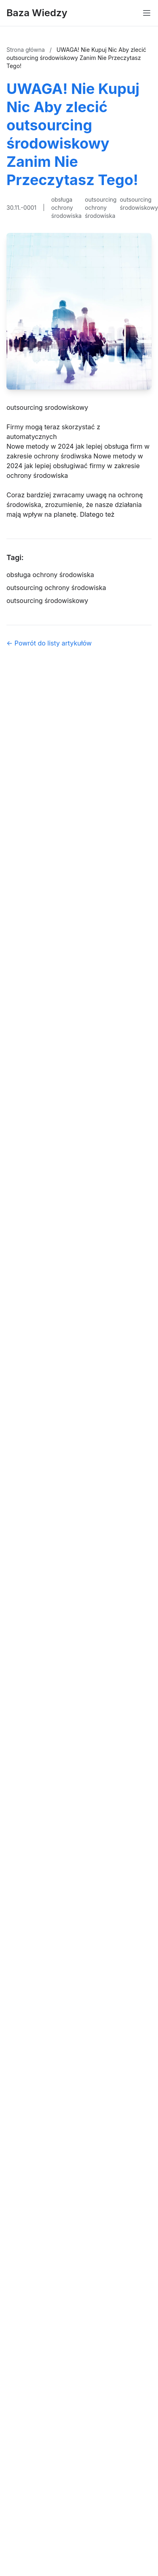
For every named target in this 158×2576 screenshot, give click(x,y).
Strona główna (26, 49)
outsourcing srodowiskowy (47, 407)
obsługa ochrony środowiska (66, 207)
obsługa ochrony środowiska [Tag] (50, 575)
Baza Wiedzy (36, 13)
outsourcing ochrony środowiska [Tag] (56, 588)
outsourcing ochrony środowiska (100, 207)
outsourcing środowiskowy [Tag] (47, 601)
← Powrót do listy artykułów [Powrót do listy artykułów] (49, 643)
